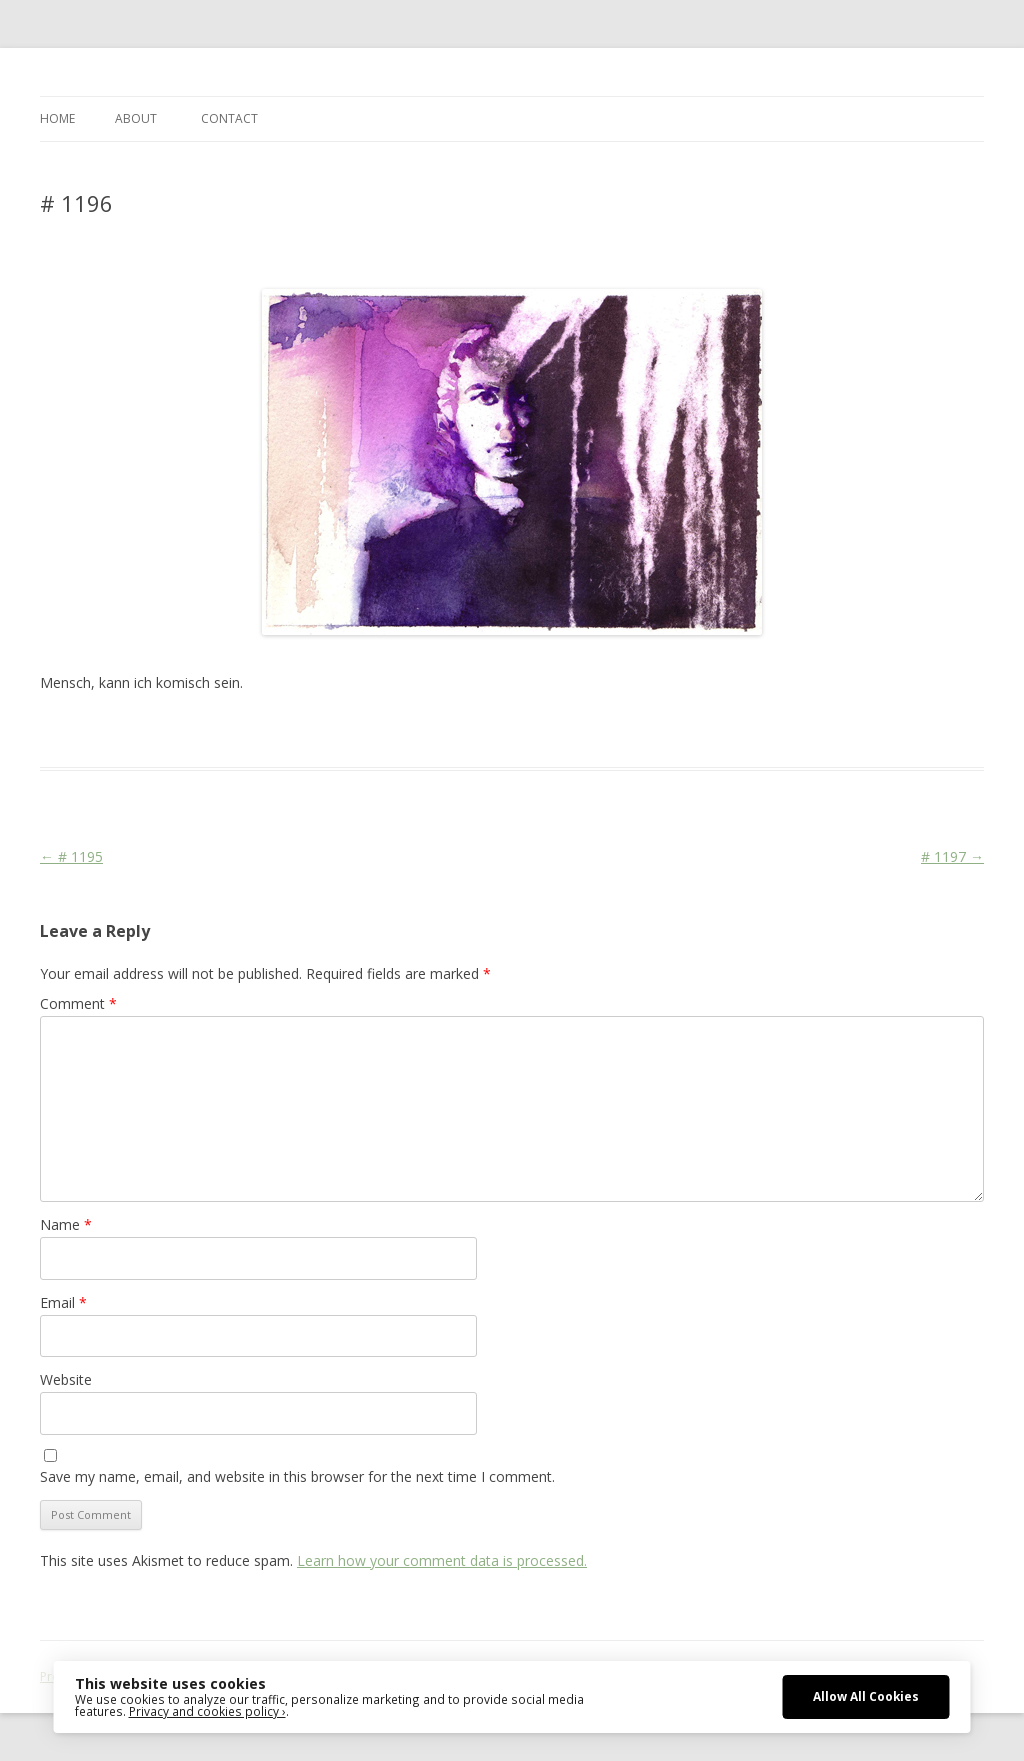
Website (66, 1379)
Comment (78, 1003)
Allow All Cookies (866, 1696)
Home (57, 118)
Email (63, 1302)
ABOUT (136, 118)
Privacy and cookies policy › (207, 1711)
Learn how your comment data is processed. (442, 1560)
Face (333, 731)
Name (66, 1224)
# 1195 (71, 856)
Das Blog (217, 731)
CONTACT (229, 118)
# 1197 (952, 856)
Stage (414, 731)
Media (372, 731)
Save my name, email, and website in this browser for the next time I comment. (297, 1476)
